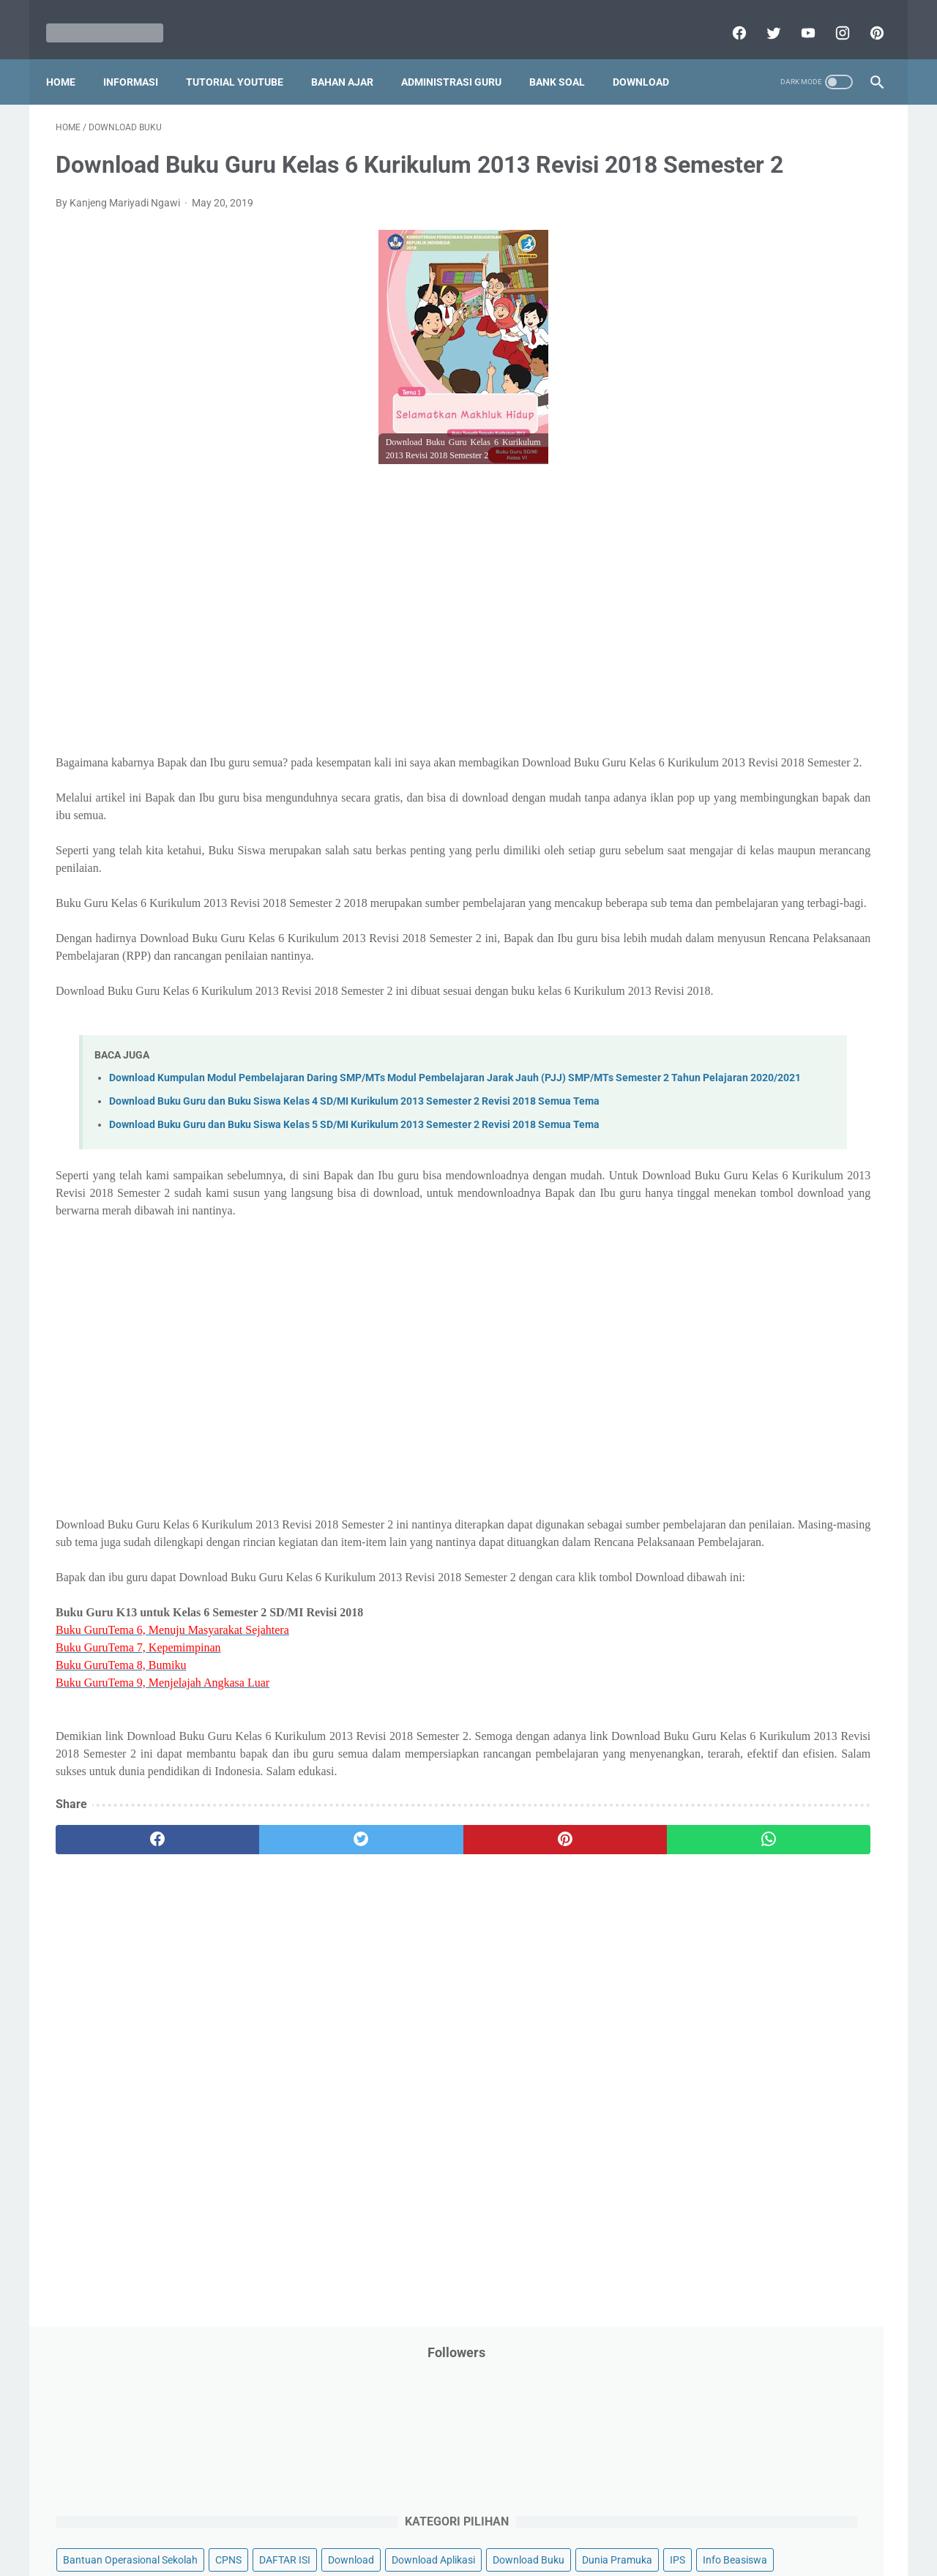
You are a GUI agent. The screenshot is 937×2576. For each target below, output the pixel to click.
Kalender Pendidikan (715, 519)
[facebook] (728, 17)
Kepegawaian (811, 519)
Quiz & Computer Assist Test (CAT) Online (762, 853)
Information (696, 491)
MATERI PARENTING (716, 574)
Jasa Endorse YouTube (793, 491)
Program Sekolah (708, 797)
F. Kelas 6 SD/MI (719, 1208)
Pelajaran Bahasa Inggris (726, 658)
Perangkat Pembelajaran (725, 769)
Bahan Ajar (352, 58)
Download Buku (806, 380)
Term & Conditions (456, 2522)
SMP (807, 880)
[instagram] (831, 17)
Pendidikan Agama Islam (725, 686)
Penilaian (852, 741)
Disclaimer (299, 2522)
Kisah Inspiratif (703, 547)
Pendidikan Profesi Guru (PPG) (739, 714)
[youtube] (797, 17)
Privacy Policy (368, 2522)
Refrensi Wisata (704, 880)
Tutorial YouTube (244, 58)
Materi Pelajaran (817, 574)
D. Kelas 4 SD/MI (720, 1156)
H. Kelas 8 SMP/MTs (730, 1259)
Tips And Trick (789, 909)
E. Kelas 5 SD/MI (720, 1182)
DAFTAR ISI (694, 352)
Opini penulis (752, 602)
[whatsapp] (540, 2035)
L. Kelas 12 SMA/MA (730, 1363)
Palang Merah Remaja (719, 630)
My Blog (687, 602)
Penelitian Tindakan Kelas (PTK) (741, 741)
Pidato (814, 769)
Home (70, 58)
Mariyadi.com (489, 2553)
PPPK (812, 602)
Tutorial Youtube (801, 965)
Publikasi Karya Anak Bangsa (735, 825)
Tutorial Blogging (707, 965)
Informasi (140, 58)
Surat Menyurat (704, 909)
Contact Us (580, 2522)
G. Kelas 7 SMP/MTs (730, 1234)
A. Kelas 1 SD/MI (720, 1079)
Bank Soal (566, 58)
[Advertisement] (332, 655)
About (526, 2522)
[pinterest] (865, 17)
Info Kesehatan (704, 435)
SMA (768, 880)
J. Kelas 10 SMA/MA (730, 1311)
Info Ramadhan (791, 435)
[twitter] (762, 17)
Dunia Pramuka (704, 408)
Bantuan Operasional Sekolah (736, 324)
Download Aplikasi (711, 380)
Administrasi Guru (461, 58)
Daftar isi (640, 2522)
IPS (764, 408)
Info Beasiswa (822, 408)
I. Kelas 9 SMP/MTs (727, 1285)
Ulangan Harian (704, 992)
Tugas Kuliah (779, 937)
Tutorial (843, 937)
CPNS (834, 324)
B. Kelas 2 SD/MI (720, 1105)
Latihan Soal (784, 547)
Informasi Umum (769, 463)
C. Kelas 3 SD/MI (720, 1131)
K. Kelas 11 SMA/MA (730, 1337)
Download (650, 58)
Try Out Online (701, 937)
